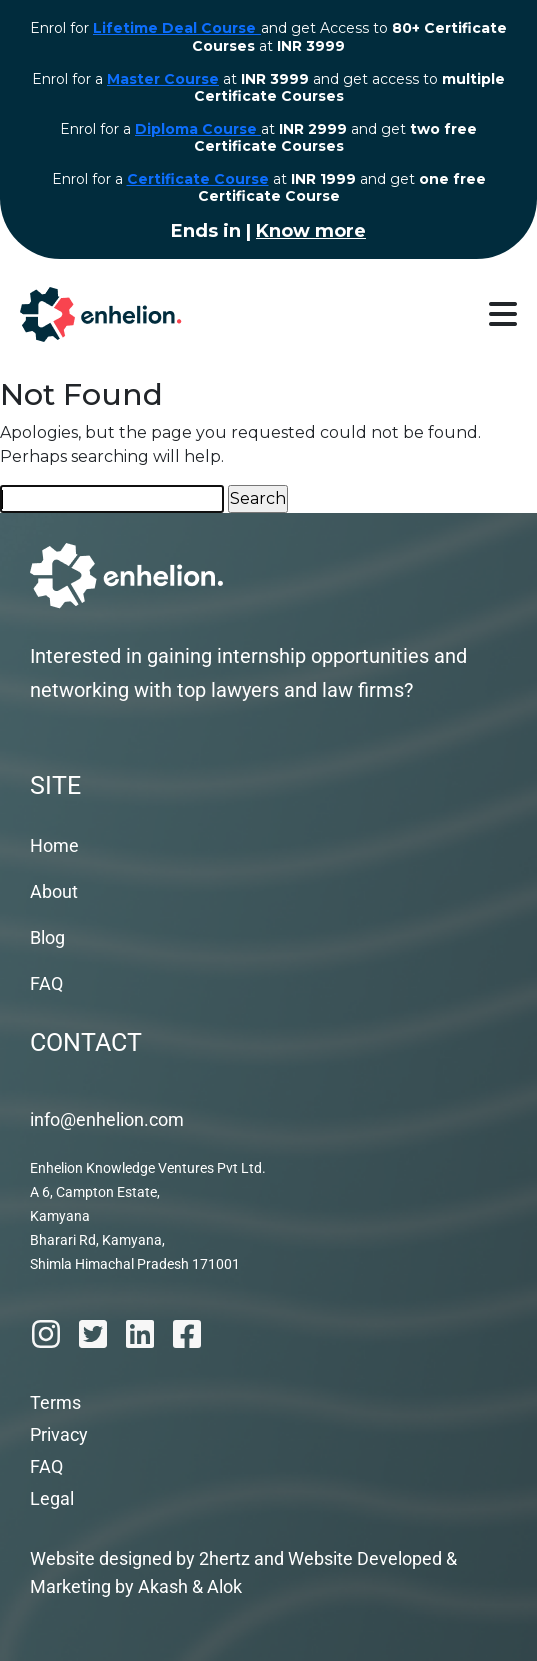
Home (54, 845)
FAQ (46, 983)
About (54, 891)
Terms (55, 1402)
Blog (47, 937)
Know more (311, 231)
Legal (52, 1498)
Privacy (59, 1434)
